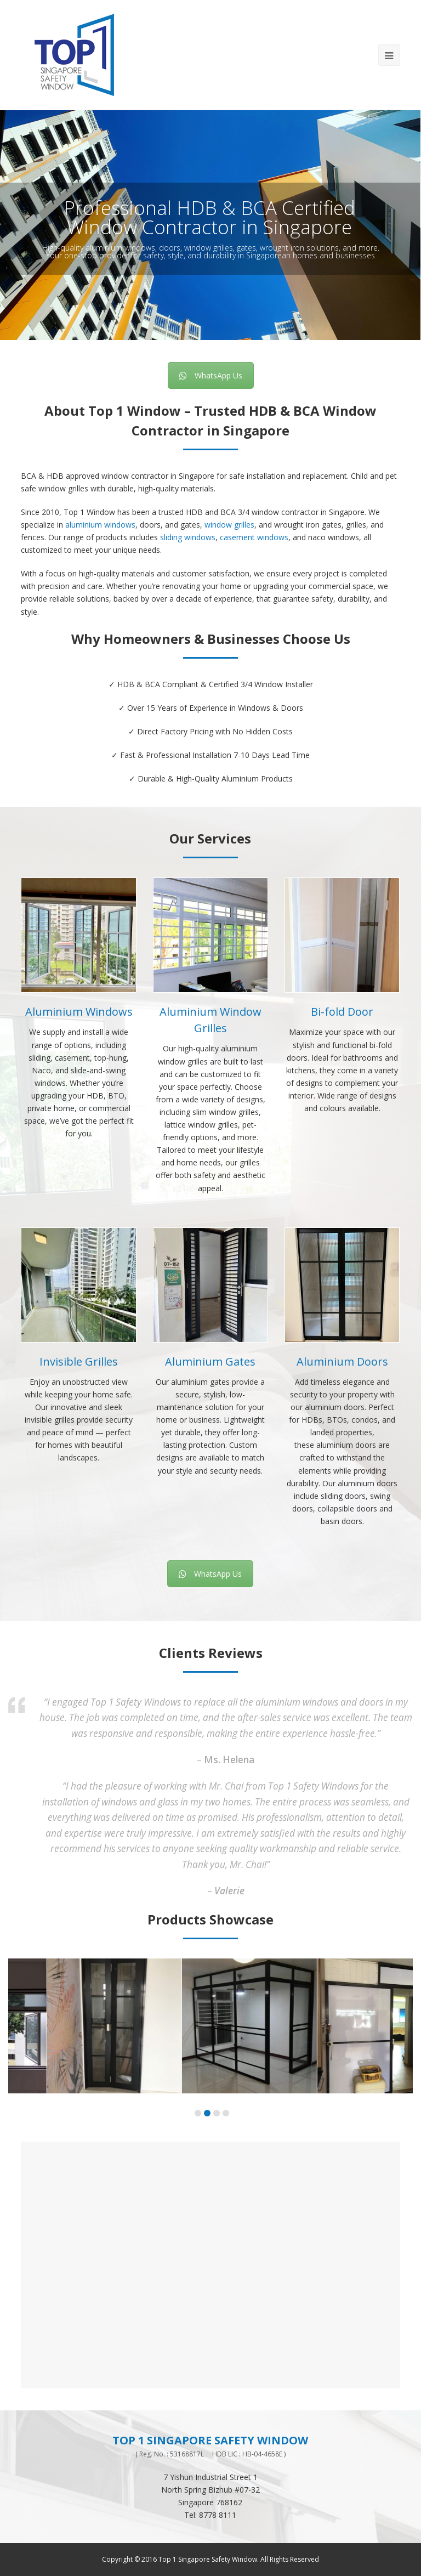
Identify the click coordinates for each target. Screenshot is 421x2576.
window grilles (229, 524)
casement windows (254, 537)
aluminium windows (100, 524)
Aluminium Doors (342, 1361)
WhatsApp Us (210, 375)
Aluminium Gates (210, 1361)
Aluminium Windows (79, 1011)
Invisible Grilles (78, 1361)
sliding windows (187, 537)
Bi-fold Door (342, 1011)
